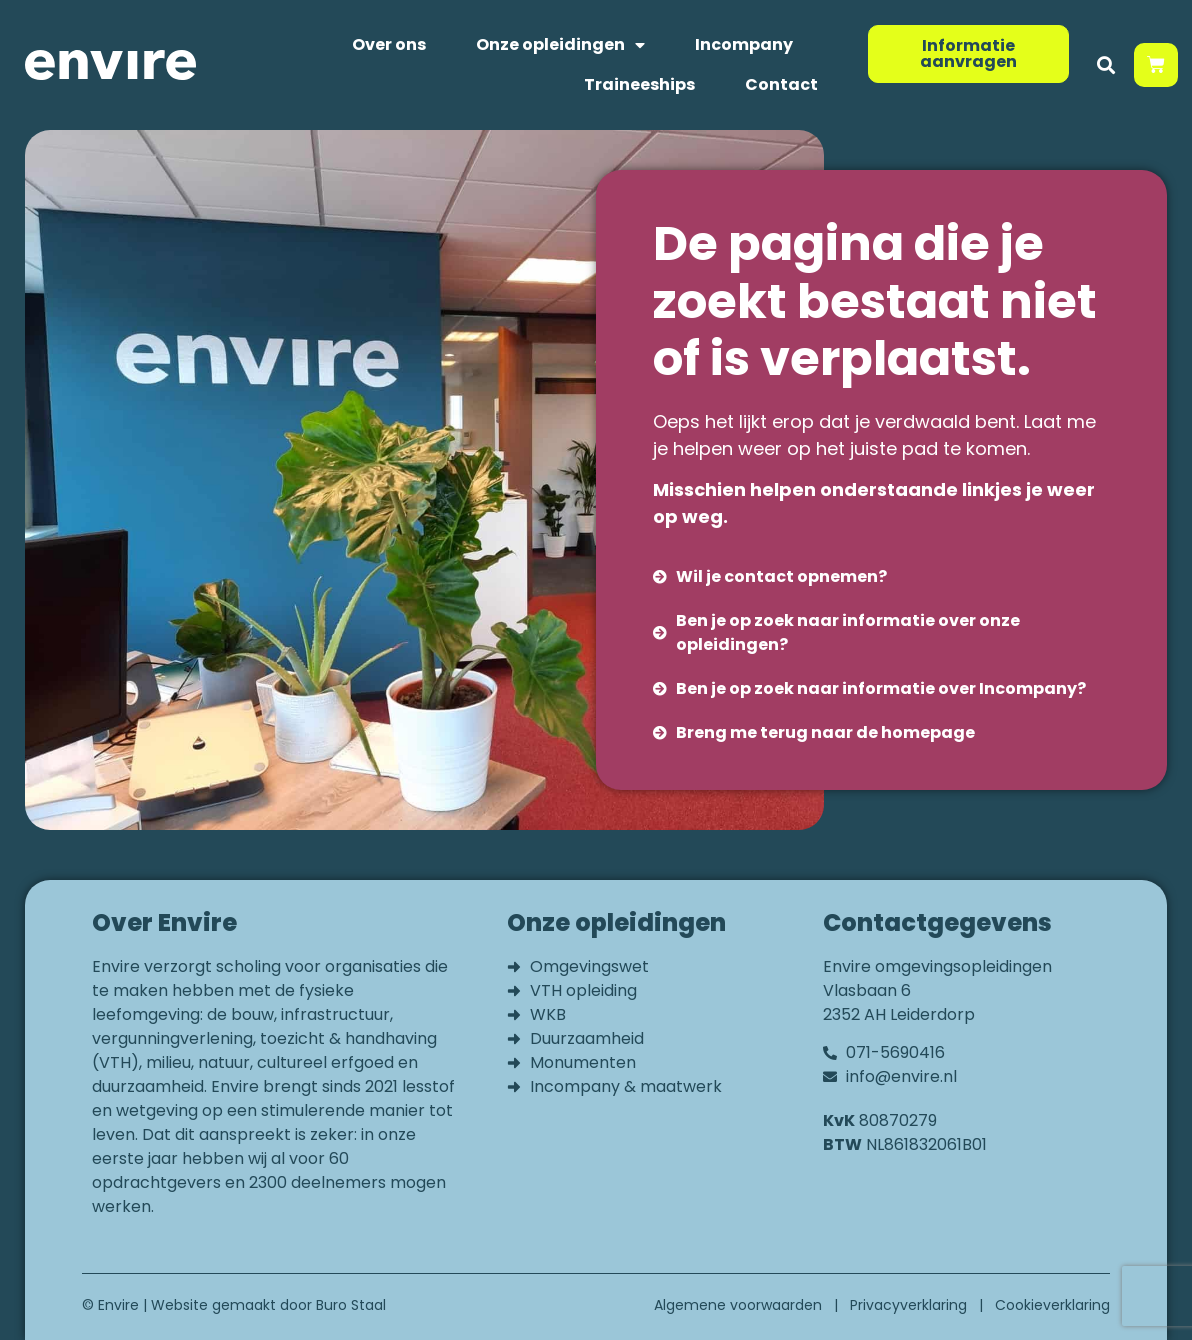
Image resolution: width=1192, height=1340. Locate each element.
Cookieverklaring (1052, 1305)
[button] (1105, 65)
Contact (781, 84)
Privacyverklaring (908, 1305)
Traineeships (639, 84)
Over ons (389, 44)
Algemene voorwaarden (738, 1305)
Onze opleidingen (560, 45)
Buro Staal (351, 1305)
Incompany (744, 44)
